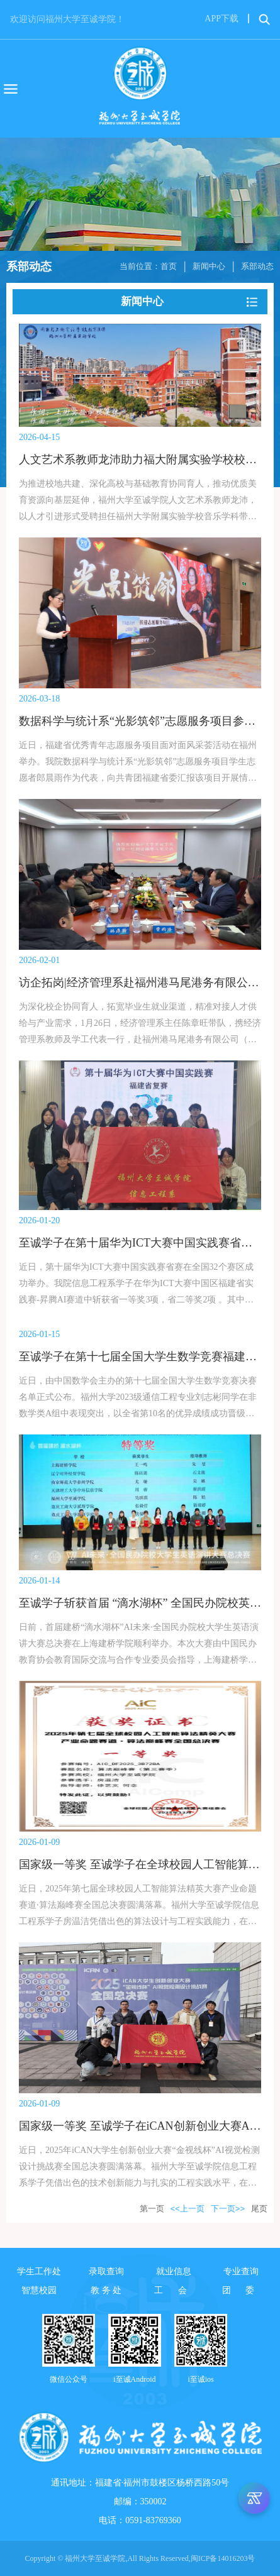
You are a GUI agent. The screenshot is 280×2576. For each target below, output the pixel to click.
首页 (168, 266)
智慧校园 (39, 2290)
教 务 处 (106, 2290)
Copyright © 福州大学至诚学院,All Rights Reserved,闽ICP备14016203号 (140, 2558)
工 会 (173, 2290)
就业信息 (173, 2271)
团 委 (241, 2290)
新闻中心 (209, 266)
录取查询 (106, 2271)
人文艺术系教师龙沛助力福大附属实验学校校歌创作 (149, 459)
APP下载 (221, 18)
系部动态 (257, 266)
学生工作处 (39, 2271)
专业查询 (241, 2271)
